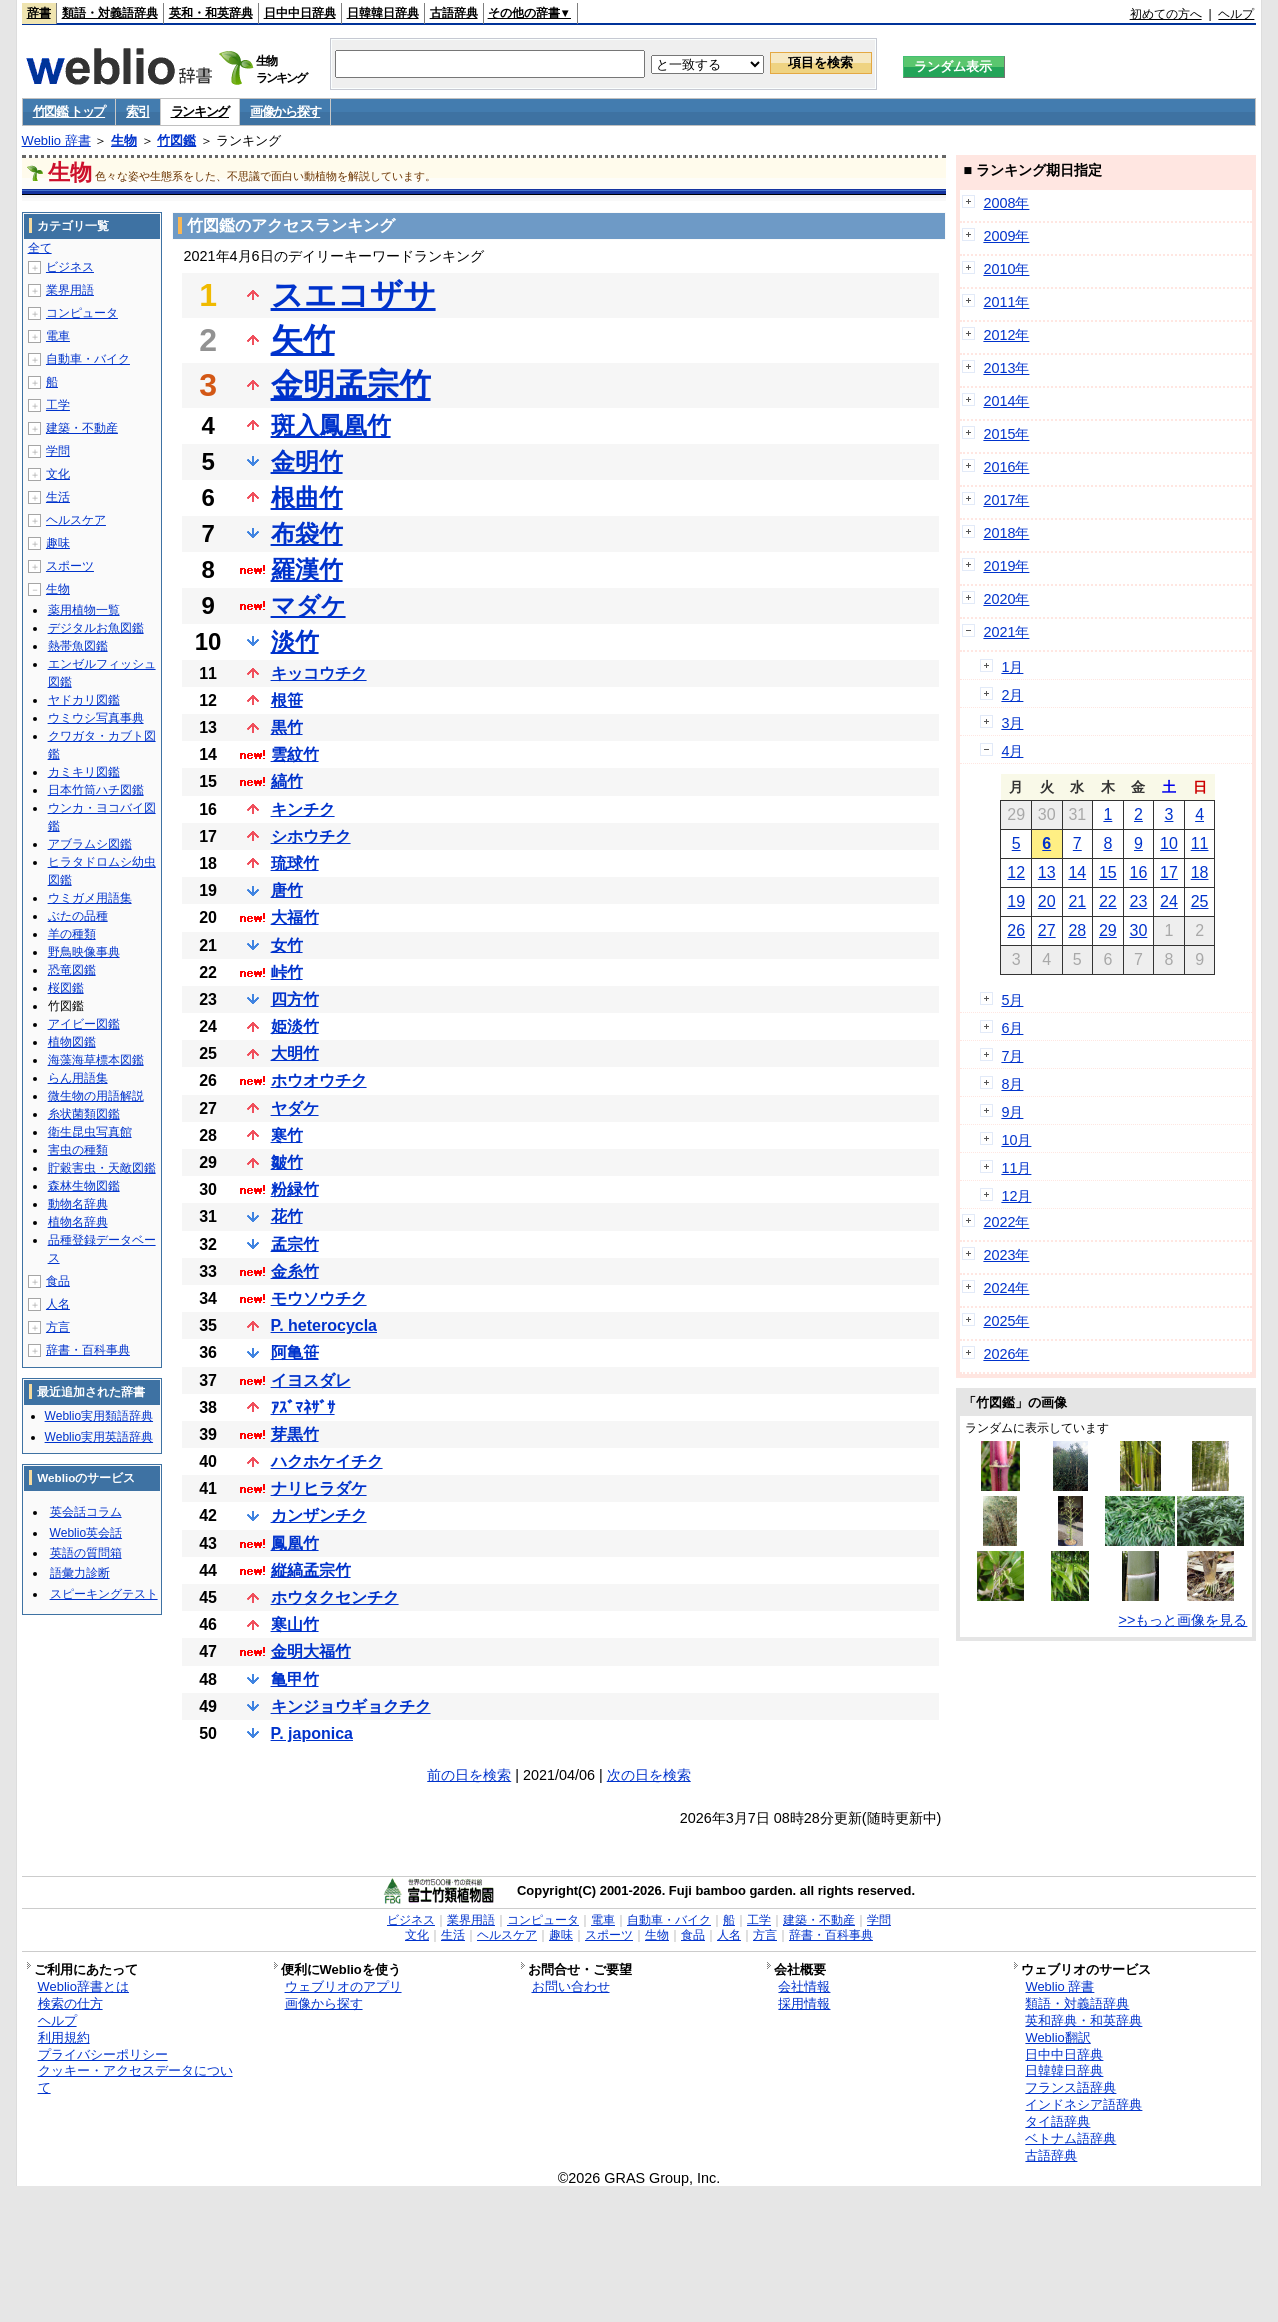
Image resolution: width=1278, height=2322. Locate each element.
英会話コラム (86, 1512)
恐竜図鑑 (72, 970)
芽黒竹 (295, 1434)
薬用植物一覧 (84, 610)
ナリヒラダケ (319, 1488)
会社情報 (804, 1986)
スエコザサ (353, 295)
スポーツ (70, 566)
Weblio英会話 (86, 1533)
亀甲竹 (295, 1679)
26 (1016, 930)
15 (1108, 872)
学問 (58, 451)
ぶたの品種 (78, 916)
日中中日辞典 (300, 13)
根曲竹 (307, 497)
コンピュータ (82, 313)
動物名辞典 (78, 1204)
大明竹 (295, 1053)
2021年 (1006, 632)
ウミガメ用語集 (90, 898)
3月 (1012, 723)
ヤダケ (295, 1108)
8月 (1012, 1084)
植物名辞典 (78, 1222)
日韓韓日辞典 (383, 13)
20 (1047, 901)
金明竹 (307, 461)
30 (1139, 930)
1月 (1012, 667)
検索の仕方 (70, 2003)
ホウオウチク (319, 1080)
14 (1077, 872)
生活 (58, 497)
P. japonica (312, 1733)
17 (1169, 872)
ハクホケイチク (327, 1461)
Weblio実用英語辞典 (99, 1437)
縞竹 (287, 781)
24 (1169, 901)
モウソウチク (319, 1298)
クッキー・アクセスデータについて (135, 2079)
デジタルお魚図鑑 (96, 628)
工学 (58, 405)
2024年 (1006, 1288)
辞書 (39, 13)
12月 (1016, 1196)
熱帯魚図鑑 (78, 646)
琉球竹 (295, 863)
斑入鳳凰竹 (331, 425)
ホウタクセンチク (335, 1597)
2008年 (1006, 203)
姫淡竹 (295, 1026)
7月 (1012, 1056)
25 (1200, 901)
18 (1200, 872)
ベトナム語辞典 (1070, 2138)
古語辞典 (454, 13)
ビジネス (70, 267)
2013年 (1006, 368)
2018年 (1006, 533)
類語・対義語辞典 (110, 13)
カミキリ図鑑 (84, 772)
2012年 (1006, 335)
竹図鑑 (176, 140)
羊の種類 (72, 934)
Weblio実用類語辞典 (99, 1416)
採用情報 (804, 2003)
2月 (1012, 695)
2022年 (1006, 1222)
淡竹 (295, 641)
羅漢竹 (307, 569)
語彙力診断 (80, 1573)
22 (1108, 901)
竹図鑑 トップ (69, 111)
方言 (58, 1327)
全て (40, 248)
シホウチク (311, 836)
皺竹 (287, 1162)
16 (1139, 872)
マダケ (308, 605)
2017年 (1006, 500)
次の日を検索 (649, 1775)
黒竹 (287, 727)
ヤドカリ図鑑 (84, 700)
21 (1077, 901)
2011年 (1006, 302)
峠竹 (287, 972)
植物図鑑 (72, 1042)
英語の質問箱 (86, 1553)
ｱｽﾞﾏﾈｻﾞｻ (303, 1407)
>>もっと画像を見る (1183, 1620)
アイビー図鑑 (84, 1024)
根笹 (287, 700)
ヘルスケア (76, 520)
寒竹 (287, 1135)
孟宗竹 (295, 1244)
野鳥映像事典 (84, 952)
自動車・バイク (88, 359)
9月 (1012, 1112)
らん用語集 (78, 1078)
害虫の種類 (78, 1150)
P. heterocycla (324, 1325)
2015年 (1006, 434)
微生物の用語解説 (96, 1096)
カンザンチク (319, 1515)
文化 (58, 474)
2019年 (1006, 566)
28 (1077, 930)
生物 (124, 140)
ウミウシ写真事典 (96, 718)
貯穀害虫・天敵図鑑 (102, 1168)
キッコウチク (319, 673)
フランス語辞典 (1070, 2087)
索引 (137, 111)
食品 (58, 1281)
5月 (1012, 1000)
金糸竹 (295, 1271)
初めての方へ (1166, 14)
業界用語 (70, 290)
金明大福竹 (311, 1651)
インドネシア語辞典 (1083, 2104)
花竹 (287, 1216)
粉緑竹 (295, 1189)
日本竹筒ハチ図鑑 (96, 790)
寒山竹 (295, 1624)
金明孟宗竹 (351, 385)
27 (1047, 930)
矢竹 (303, 340)
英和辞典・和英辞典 (1083, 2020)
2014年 (1006, 401)
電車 (58, 336)
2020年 (1006, 599)
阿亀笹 (295, 1352)
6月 (1012, 1028)
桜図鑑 (66, 988)
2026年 (1006, 1354)
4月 (1012, 751)
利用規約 (64, 2037)
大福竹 (295, 917)
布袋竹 (307, 533)
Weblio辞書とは (83, 1986)
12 (1016, 872)
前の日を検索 (469, 1775)
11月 (1016, 1168)
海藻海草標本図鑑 (96, 1060)
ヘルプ (1236, 14)
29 (1108, 930)
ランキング (200, 111)
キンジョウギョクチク (351, 1706)
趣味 (58, 543)
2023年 (1006, 1255)
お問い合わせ (571, 1986)
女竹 (287, 945)
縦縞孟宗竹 (311, 1570)
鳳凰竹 (295, 1543)
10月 (1016, 1140)
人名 (58, 1304)
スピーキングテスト (104, 1594)
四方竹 (295, 999)
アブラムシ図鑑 (90, 844)
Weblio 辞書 (56, 140)
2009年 (1006, 236)
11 (1200, 843)
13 (1047, 872)
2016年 (1006, 467)
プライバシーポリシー (103, 2054)
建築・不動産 (82, 428)
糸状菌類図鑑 (84, 1114)
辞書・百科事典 (88, 1350)
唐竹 (287, 890)
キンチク (303, 809)
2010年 (1006, 269)
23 (1139, 901)
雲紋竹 (295, 754)
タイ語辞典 (1057, 2121)
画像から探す (285, 111)
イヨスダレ (311, 1380)
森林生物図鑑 (84, 1186)
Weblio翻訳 (1057, 2037)
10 (1169, 843)
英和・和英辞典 (211, 13)
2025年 (1006, 1321)
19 (1016, 901)
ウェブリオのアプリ (343, 1986)
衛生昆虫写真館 (90, 1132)
